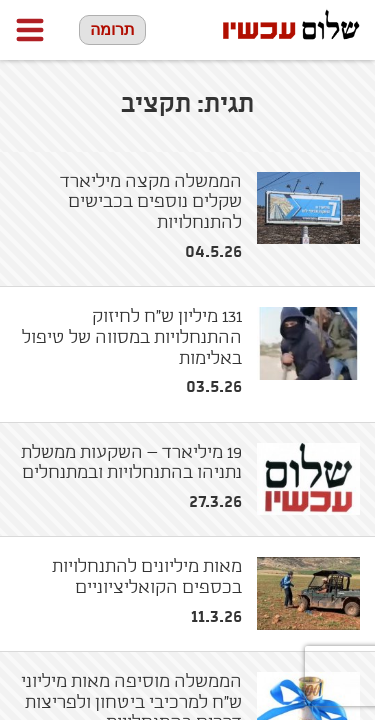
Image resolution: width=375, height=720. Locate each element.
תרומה (112, 29)
